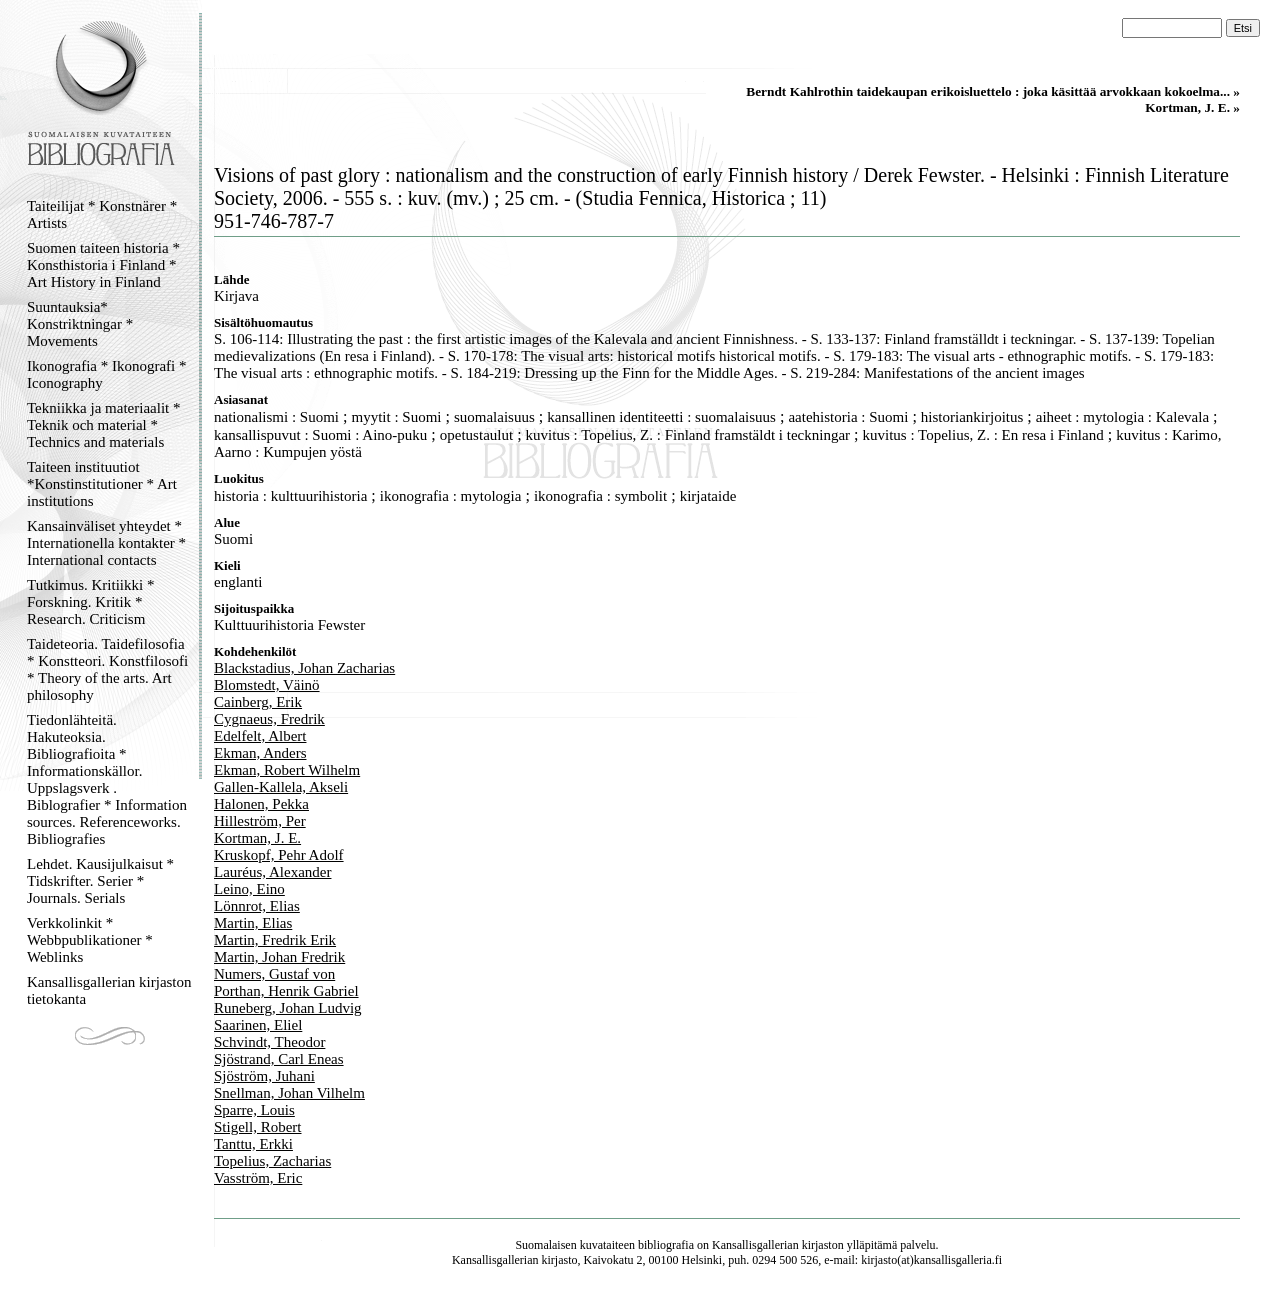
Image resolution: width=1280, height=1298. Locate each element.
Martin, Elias (253, 923)
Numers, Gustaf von (274, 974)
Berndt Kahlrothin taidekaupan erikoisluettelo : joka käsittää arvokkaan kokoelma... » (993, 91)
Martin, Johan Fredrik (279, 957)
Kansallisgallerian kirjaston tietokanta (109, 990)
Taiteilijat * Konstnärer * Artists (102, 214)
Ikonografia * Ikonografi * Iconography (107, 374)
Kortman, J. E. (257, 838)
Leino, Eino (249, 889)
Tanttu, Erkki (253, 1144)
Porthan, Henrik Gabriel (286, 991)
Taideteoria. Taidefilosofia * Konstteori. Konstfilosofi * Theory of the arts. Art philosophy (107, 669)
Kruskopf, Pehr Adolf (279, 855)
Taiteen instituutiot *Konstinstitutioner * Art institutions (102, 484)
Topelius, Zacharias (272, 1161)
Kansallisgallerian (755, 1245)
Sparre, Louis (254, 1110)
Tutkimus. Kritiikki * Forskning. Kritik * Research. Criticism (90, 602)
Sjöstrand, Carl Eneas (279, 1059)
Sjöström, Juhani (264, 1076)
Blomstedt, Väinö (267, 685)
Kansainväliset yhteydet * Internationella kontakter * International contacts (106, 543)
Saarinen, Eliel (258, 1025)
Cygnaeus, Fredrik (269, 719)
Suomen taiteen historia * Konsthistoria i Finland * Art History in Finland (103, 265)
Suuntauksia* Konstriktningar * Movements (80, 324)
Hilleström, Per (260, 821)
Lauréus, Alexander (272, 872)
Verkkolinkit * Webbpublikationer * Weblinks (90, 940)
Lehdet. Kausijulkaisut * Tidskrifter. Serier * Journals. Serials (100, 881)
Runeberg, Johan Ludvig (288, 1008)
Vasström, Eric (258, 1178)
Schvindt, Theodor (269, 1042)
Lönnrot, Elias (257, 906)
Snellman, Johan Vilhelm (289, 1093)
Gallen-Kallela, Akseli (281, 787)
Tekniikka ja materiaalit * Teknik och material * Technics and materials (103, 425)
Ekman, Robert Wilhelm (287, 770)
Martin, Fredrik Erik (275, 940)
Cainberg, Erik (258, 702)
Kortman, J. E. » (1192, 107)
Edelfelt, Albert (260, 736)
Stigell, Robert (258, 1127)
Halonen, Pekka (261, 804)
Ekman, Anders (260, 753)
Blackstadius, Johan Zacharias (304, 668)
